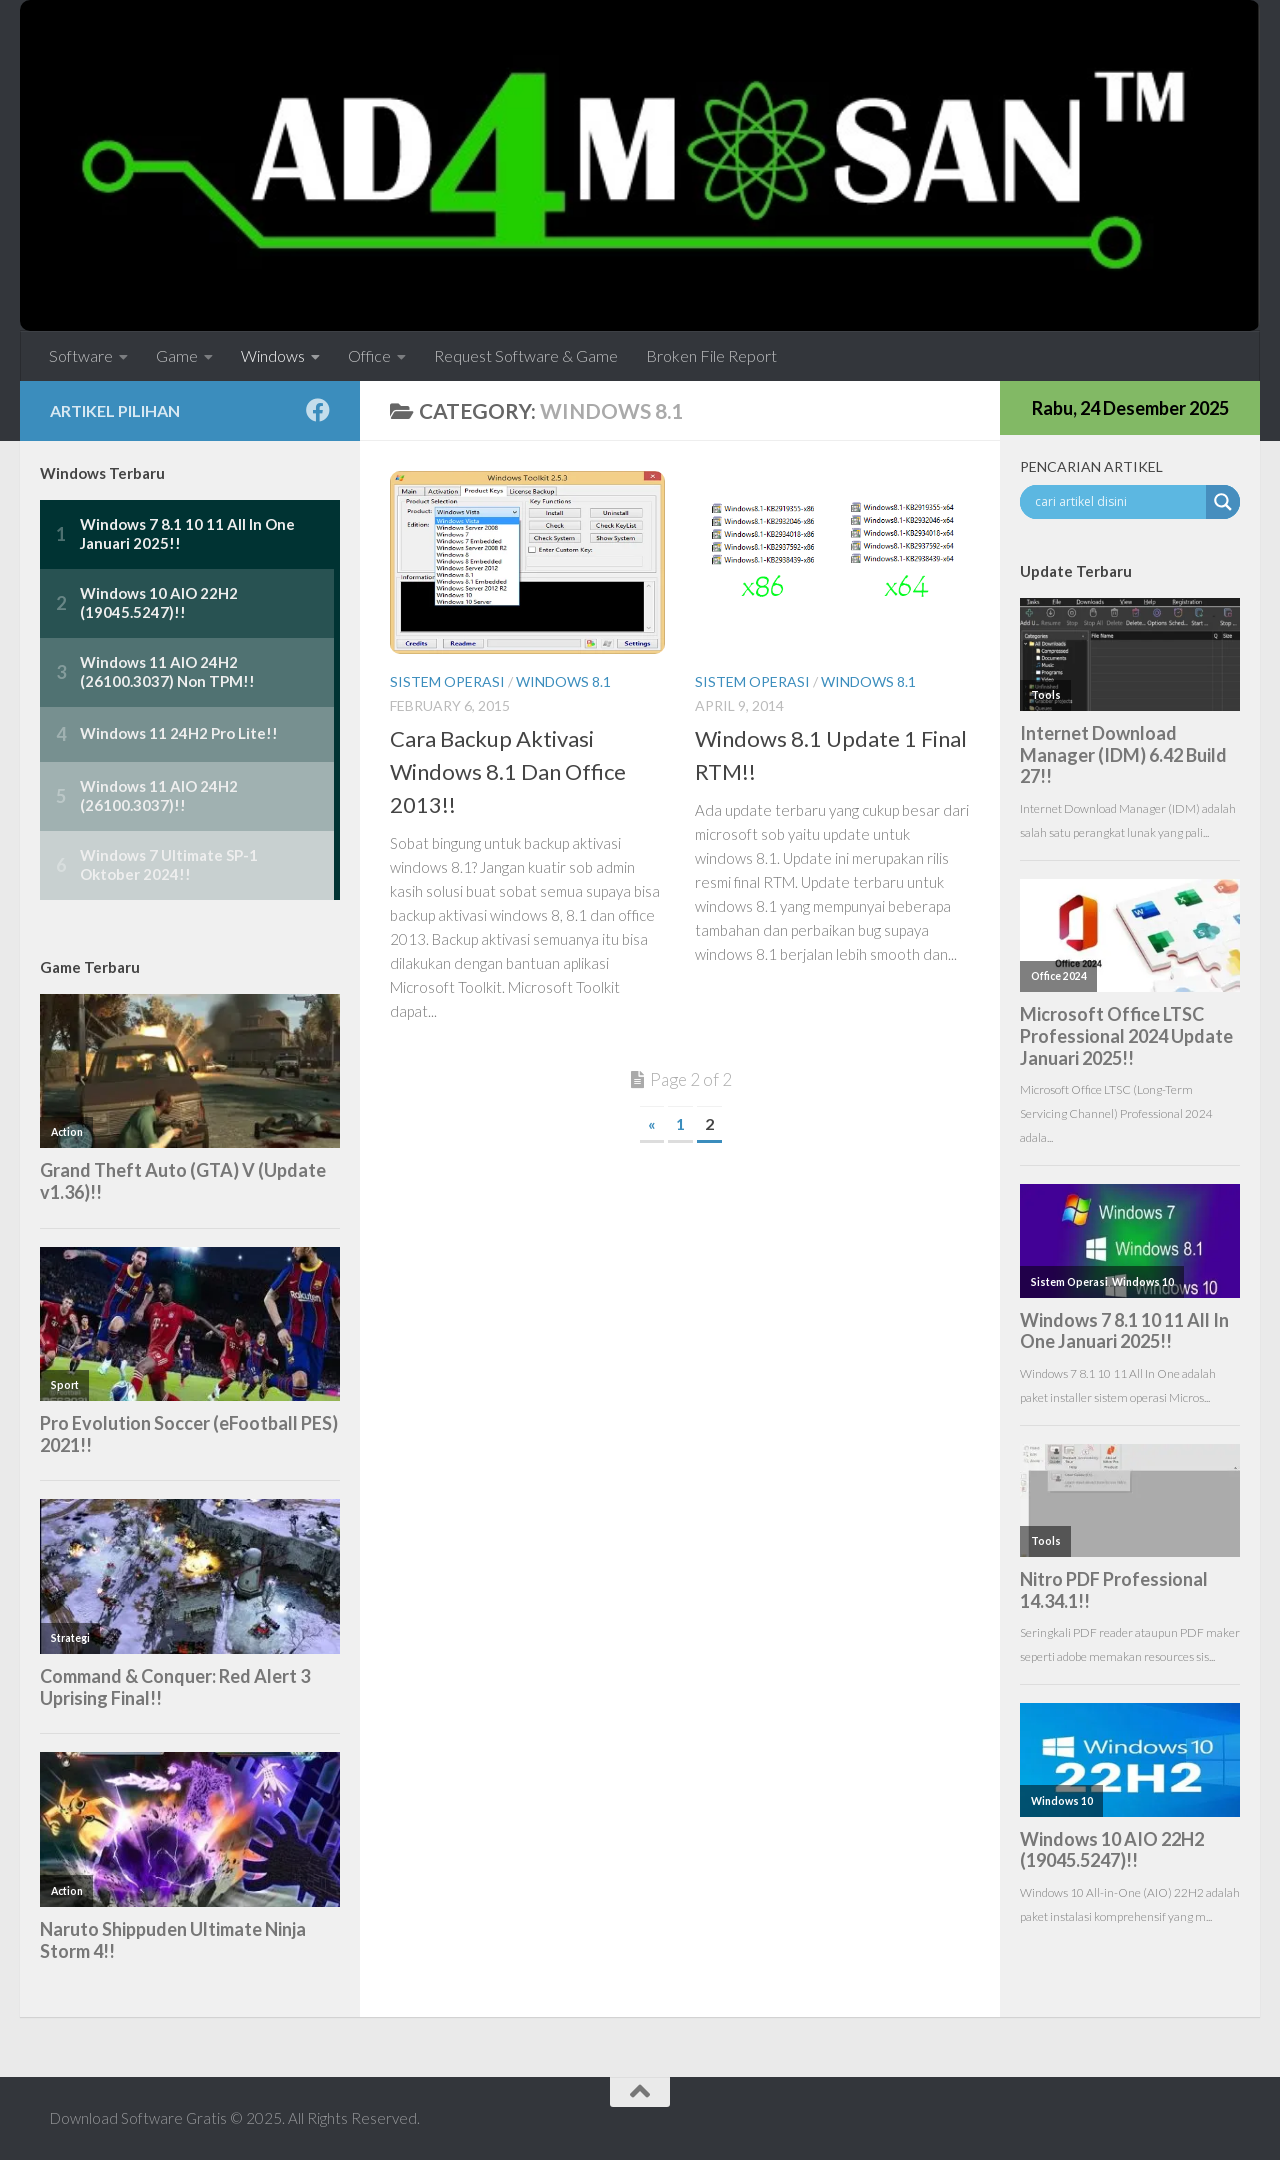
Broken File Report (711, 355)
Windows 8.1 (563, 681)
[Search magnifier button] (1223, 502)
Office (369, 355)
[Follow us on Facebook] (318, 410)
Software (81, 355)
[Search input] (1118, 502)
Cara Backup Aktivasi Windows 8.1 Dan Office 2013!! (508, 771)
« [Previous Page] (652, 1123)
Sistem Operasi (447, 681)
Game (177, 355)
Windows (273, 355)
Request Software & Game (526, 355)
